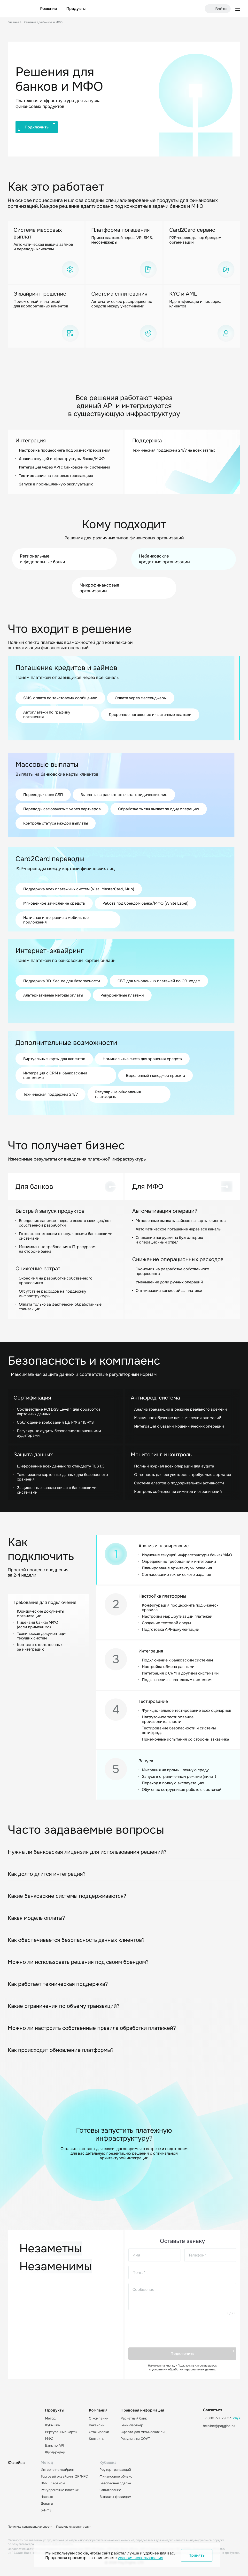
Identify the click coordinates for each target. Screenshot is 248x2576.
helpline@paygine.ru (219, 2420)
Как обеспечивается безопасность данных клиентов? (124, 1940)
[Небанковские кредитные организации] (183, 559)
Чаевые (47, 2497)
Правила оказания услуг (73, 2527)
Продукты (78, 8)
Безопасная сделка (115, 2483)
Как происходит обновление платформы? (124, 2050)
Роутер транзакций (115, 2470)
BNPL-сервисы (53, 2483)
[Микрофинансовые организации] (124, 588)
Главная (13, 22)
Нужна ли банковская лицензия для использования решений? (124, 1852)
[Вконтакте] (229, 2527)
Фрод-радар (55, 2447)
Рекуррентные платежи (60, 2490)
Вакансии (96, 2419)
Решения (51, 8)
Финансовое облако (116, 2476)
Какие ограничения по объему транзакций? (124, 2006)
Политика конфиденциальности (30, 2527)
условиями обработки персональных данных (184, 2369)
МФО (49, 2433)
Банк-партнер (132, 2419)
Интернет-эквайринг (57, 2470)
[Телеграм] (220, 2527)
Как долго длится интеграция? (124, 1874)
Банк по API (54, 2440)
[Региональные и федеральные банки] (64, 559)
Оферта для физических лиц (143, 2426)
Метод (52, 2413)
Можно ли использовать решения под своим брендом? (124, 1962)
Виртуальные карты (61, 2426)
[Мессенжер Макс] (237, 2527)
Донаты (47, 2503)
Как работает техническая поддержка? (124, 1984)
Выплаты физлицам (115, 2497)
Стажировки (99, 2426)
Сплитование (110, 2490)
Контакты (96, 2433)
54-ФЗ (46, 2510)
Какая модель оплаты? (124, 1918)
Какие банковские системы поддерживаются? (124, 1896)
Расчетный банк (134, 2413)
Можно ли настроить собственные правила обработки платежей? (124, 2028)
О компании (98, 2413)
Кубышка (52, 2419)
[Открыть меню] (237, 9)
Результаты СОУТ (135, 2433)
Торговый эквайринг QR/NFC (64, 2476)
